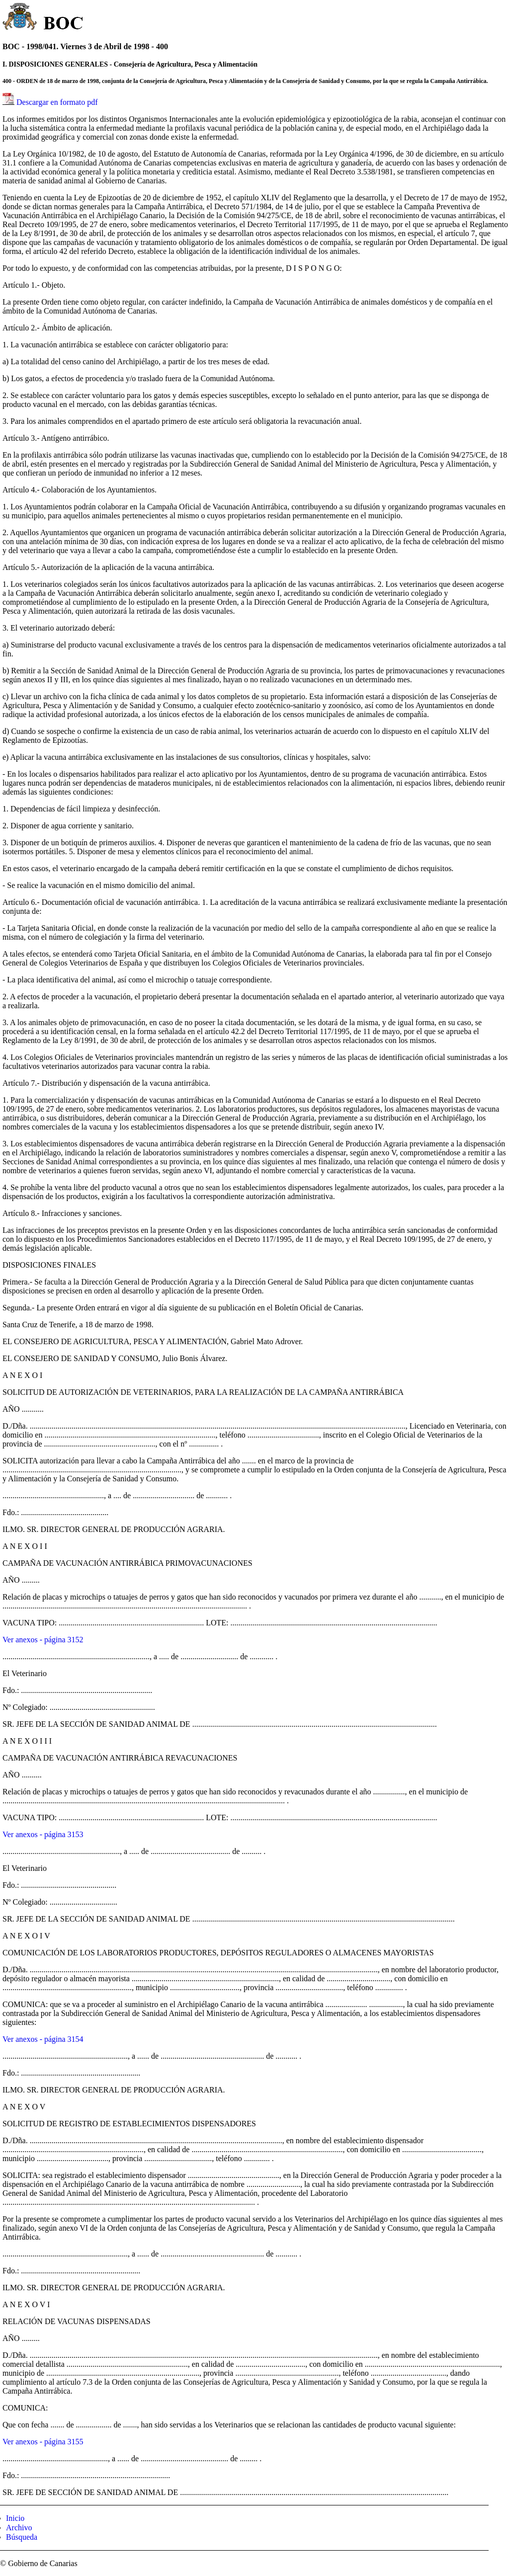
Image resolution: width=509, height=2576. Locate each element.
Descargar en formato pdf (57, 102)
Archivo (19, 2527)
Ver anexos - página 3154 (43, 2039)
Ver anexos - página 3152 (43, 1639)
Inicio (15, 2518)
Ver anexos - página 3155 (43, 2441)
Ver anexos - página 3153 (43, 1834)
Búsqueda (21, 2537)
